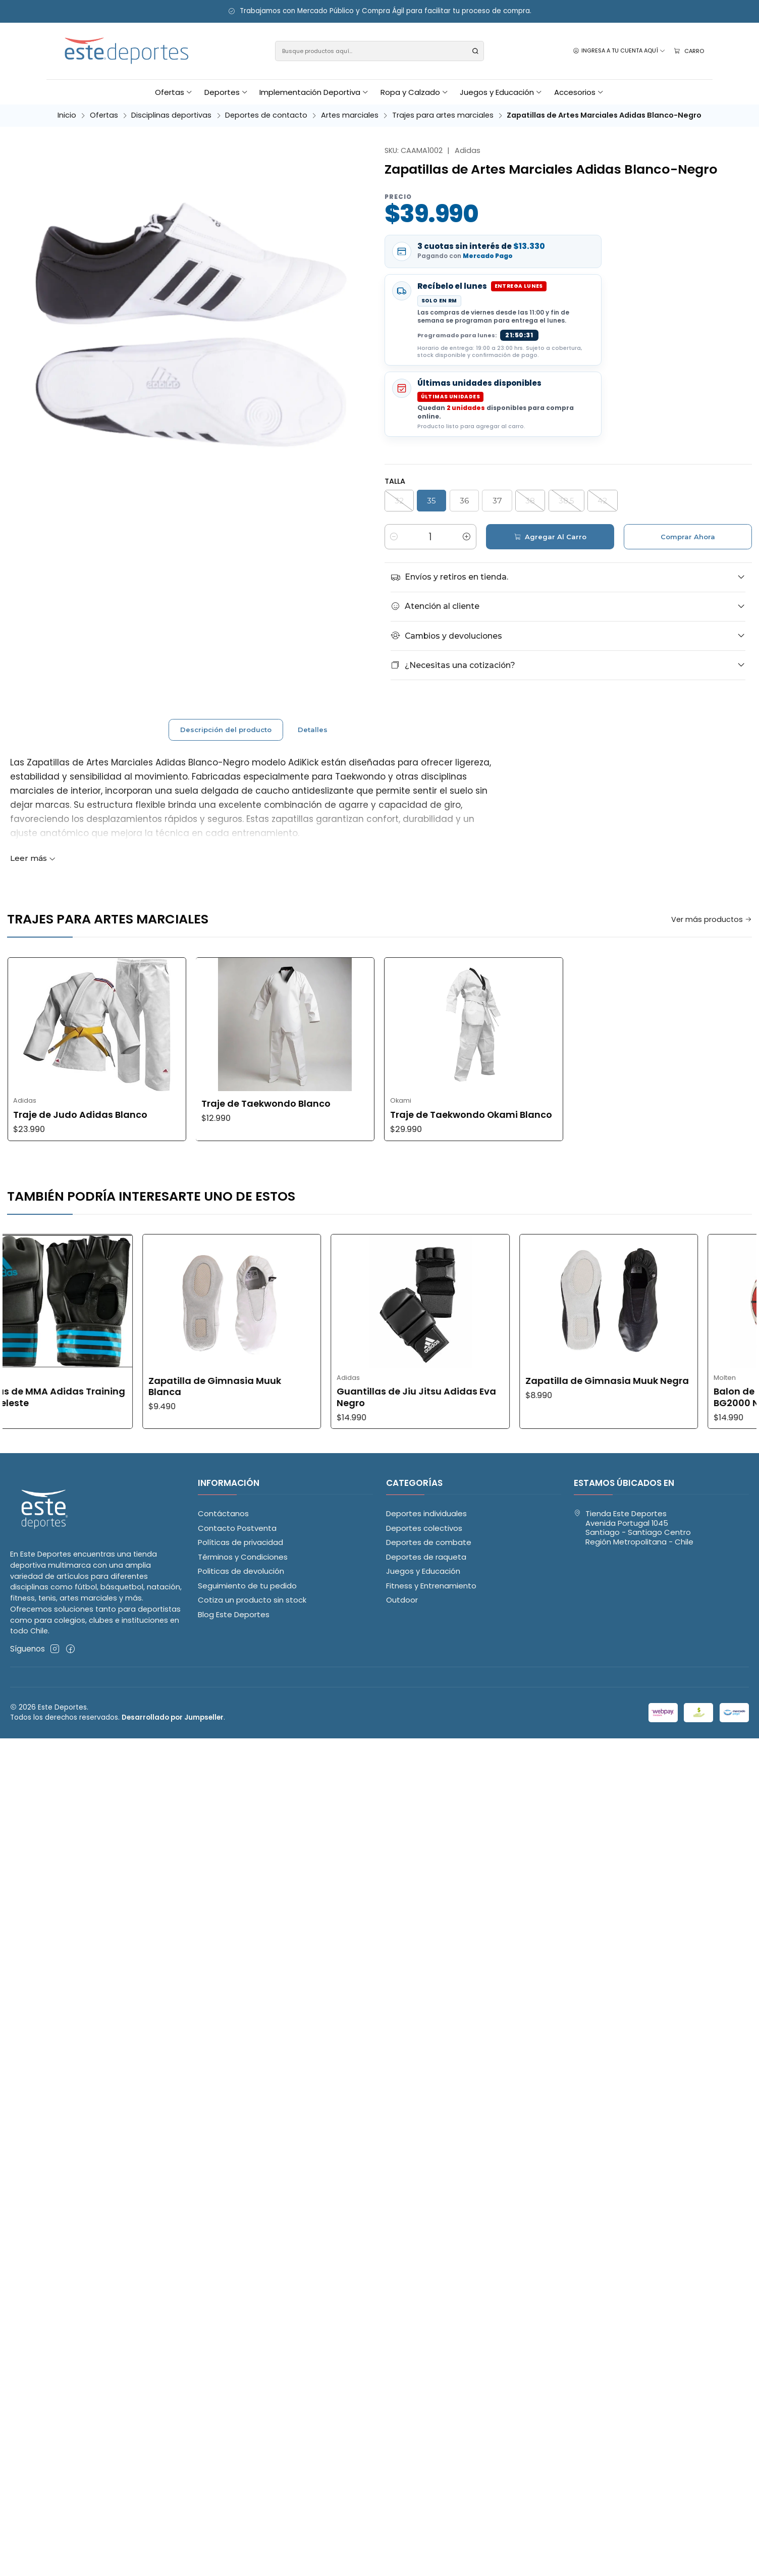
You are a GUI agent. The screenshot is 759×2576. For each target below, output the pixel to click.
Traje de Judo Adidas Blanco (457, 1115)
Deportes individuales (426, 1513)
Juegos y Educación (423, 1571)
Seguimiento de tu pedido (247, 1585)
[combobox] (379, 51)
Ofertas (104, 115)
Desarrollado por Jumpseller (173, 1717)
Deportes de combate (428, 1542)
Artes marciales (349, 115)
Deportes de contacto (266, 115)
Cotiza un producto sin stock (252, 1599)
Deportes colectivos (424, 1528)
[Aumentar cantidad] (467, 537)
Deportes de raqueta (426, 1557)
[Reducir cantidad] (394, 537)
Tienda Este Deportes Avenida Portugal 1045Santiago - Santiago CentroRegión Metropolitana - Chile (633, 1527)
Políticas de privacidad (240, 1542)
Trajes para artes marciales (443, 115)
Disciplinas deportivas (171, 115)
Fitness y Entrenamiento (431, 1585)
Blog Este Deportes (233, 1614)
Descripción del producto (226, 769)
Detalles (313, 769)
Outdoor (402, 1599)
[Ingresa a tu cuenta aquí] (619, 51)
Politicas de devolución (241, 1571)
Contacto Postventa (237, 1528)
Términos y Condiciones (243, 1557)
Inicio (67, 115)
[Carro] (688, 51)
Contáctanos (223, 1513)
